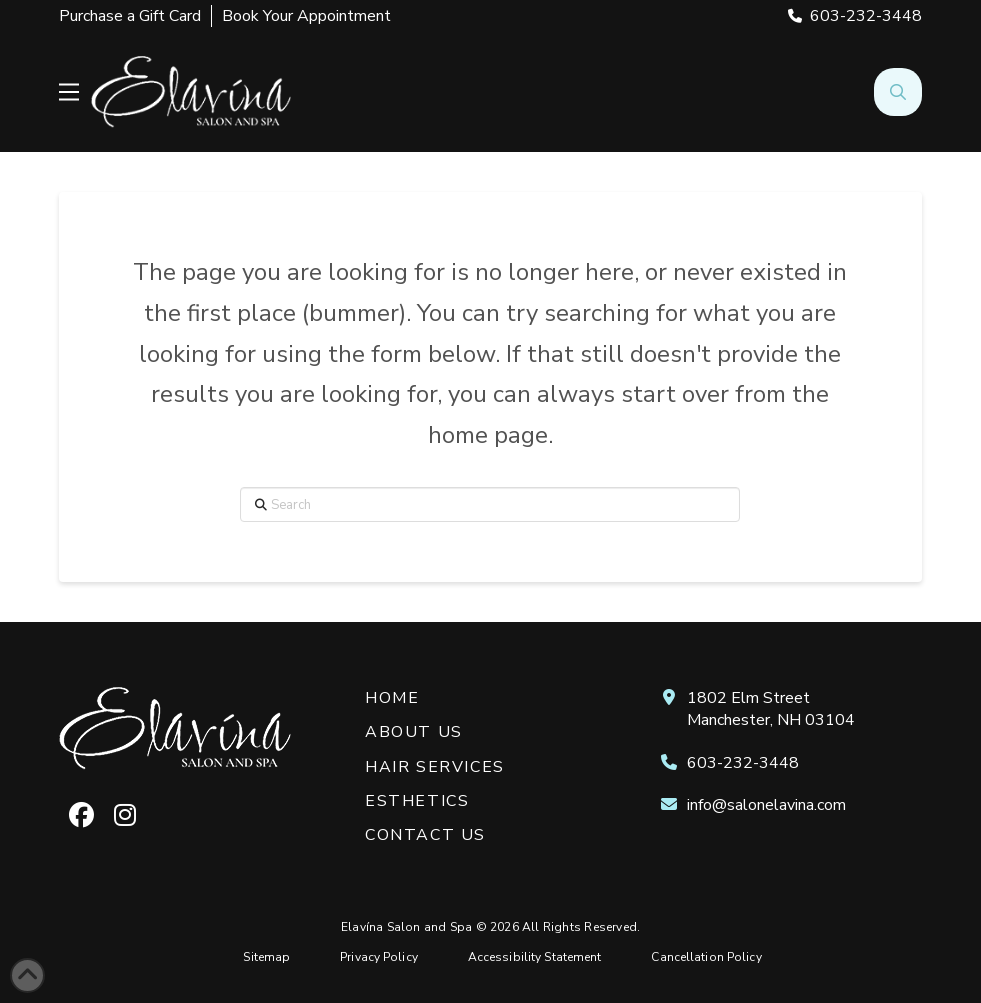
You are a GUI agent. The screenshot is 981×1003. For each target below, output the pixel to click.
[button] (69, 92)
